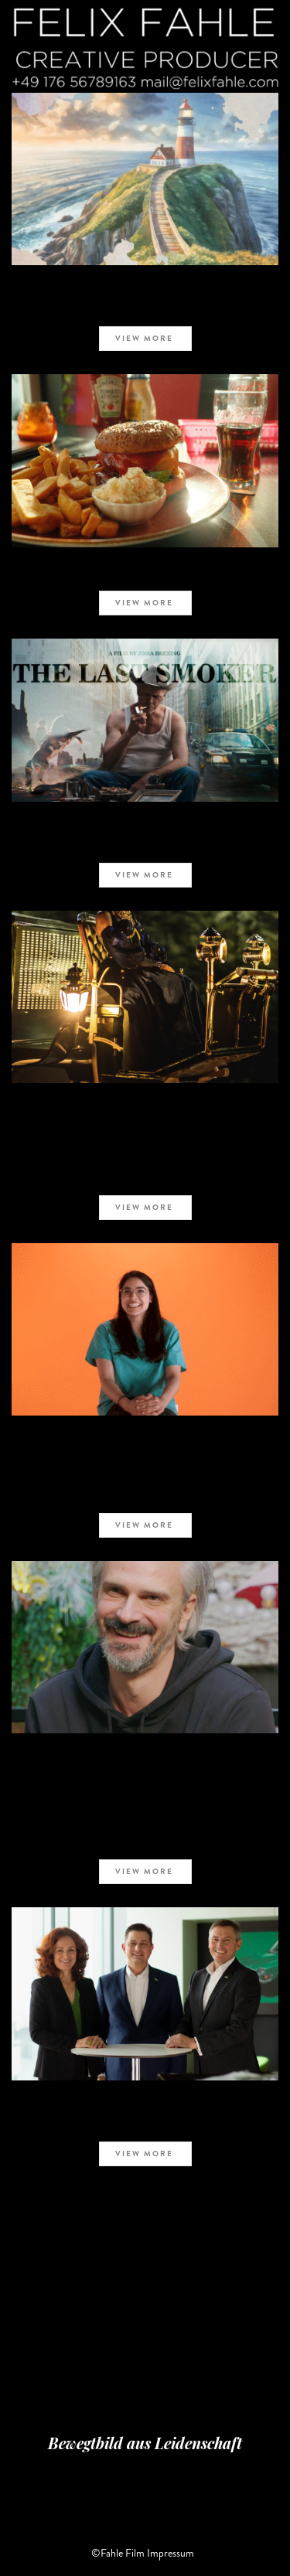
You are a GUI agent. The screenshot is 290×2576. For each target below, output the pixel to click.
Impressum (170, 2553)
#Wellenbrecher (145, 1776)
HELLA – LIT (145, 1125)
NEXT (174, 2245)
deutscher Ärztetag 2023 (145, 1457)
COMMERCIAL (145, 824)
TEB (145, 307)
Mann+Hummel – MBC (145, 2122)
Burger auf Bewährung (145, 572)
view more (147, 338)
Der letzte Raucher (145, 843)
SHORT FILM (145, 288)
